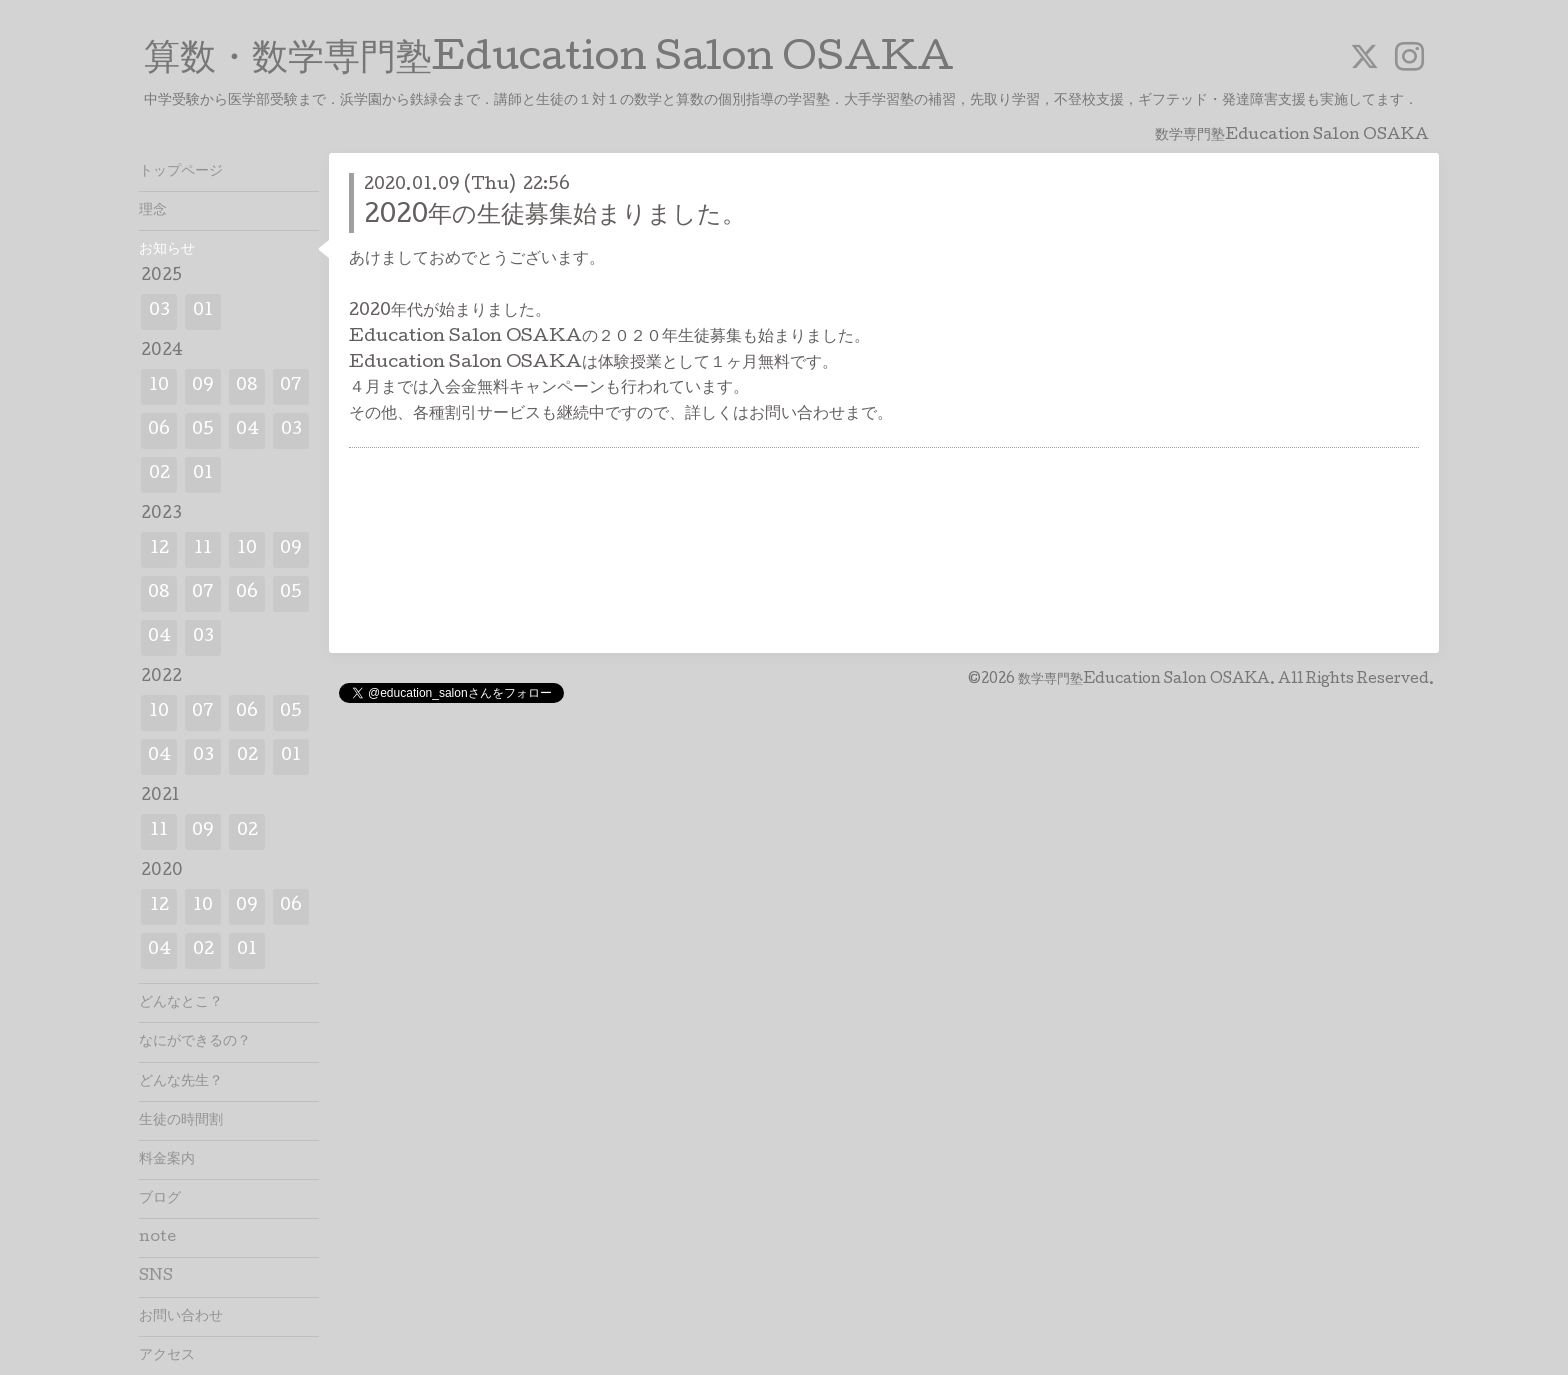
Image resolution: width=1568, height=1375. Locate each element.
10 (159, 386)
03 (159, 311)
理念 (153, 211)
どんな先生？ (181, 1082)
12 (159, 549)
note (157, 1238)
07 (291, 386)
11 (203, 549)
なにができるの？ (195, 1042)
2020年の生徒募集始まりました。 (555, 216)
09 (203, 386)
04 (247, 430)
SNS (156, 1277)
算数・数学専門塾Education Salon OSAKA (549, 61)
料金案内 (167, 1160)
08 (247, 386)
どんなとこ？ (181, 1003)
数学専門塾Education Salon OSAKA (1144, 680)
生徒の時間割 (181, 1121)
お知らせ (167, 250)
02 (159, 474)
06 (159, 430)
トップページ (181, 172)
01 (203, 311)
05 (203, 430)
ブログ (160, 1199)
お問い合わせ (181, 1317)
